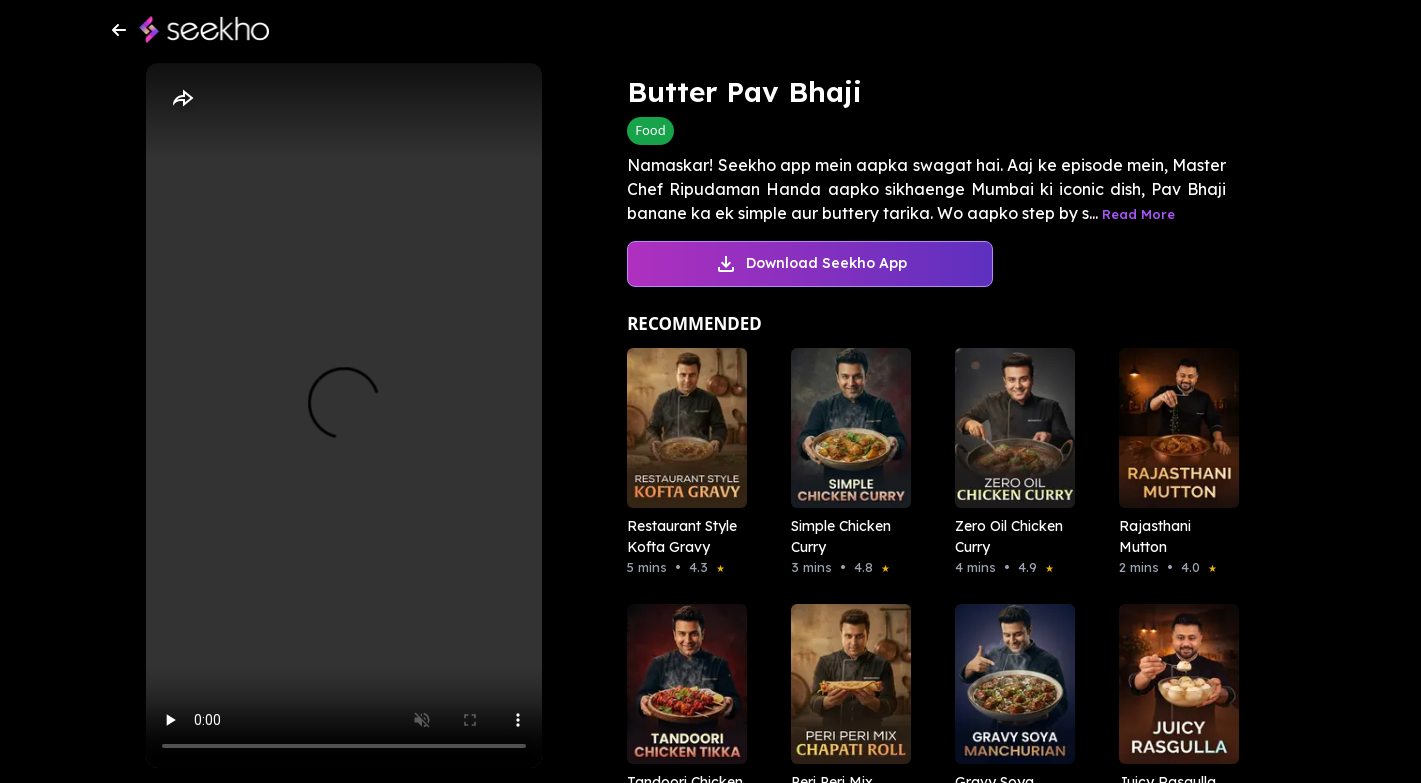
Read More (1138, 214)
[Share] (182, 99)
